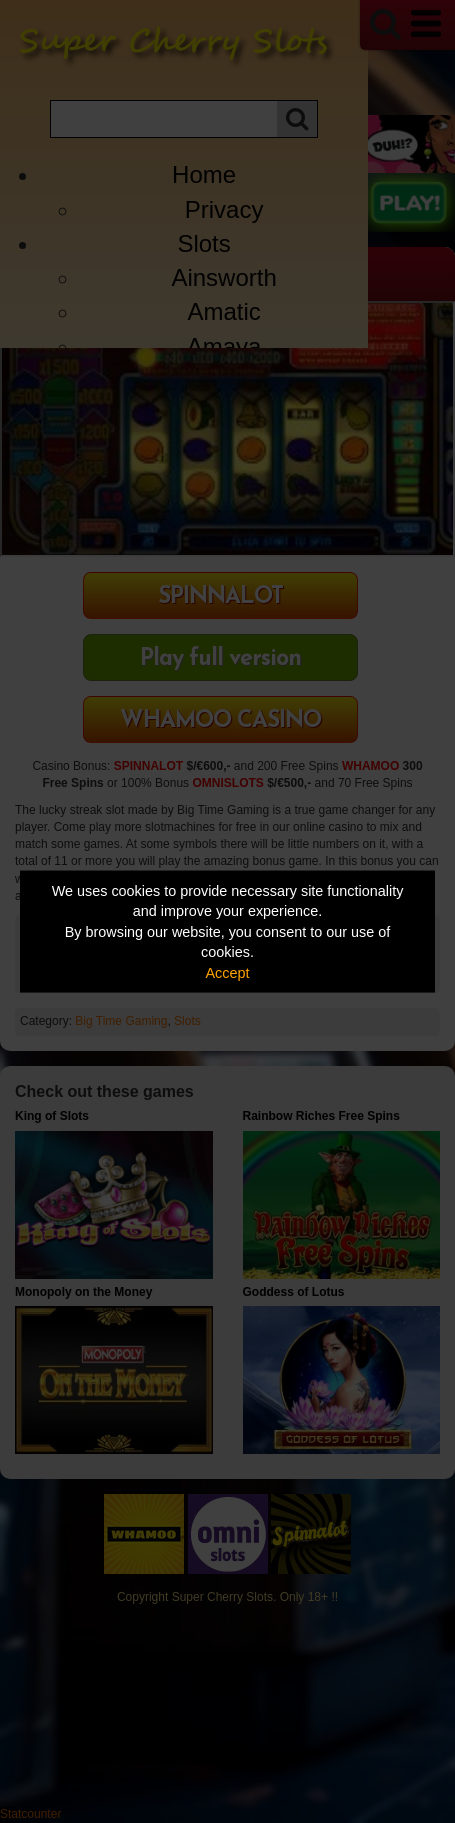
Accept (228, 972)
